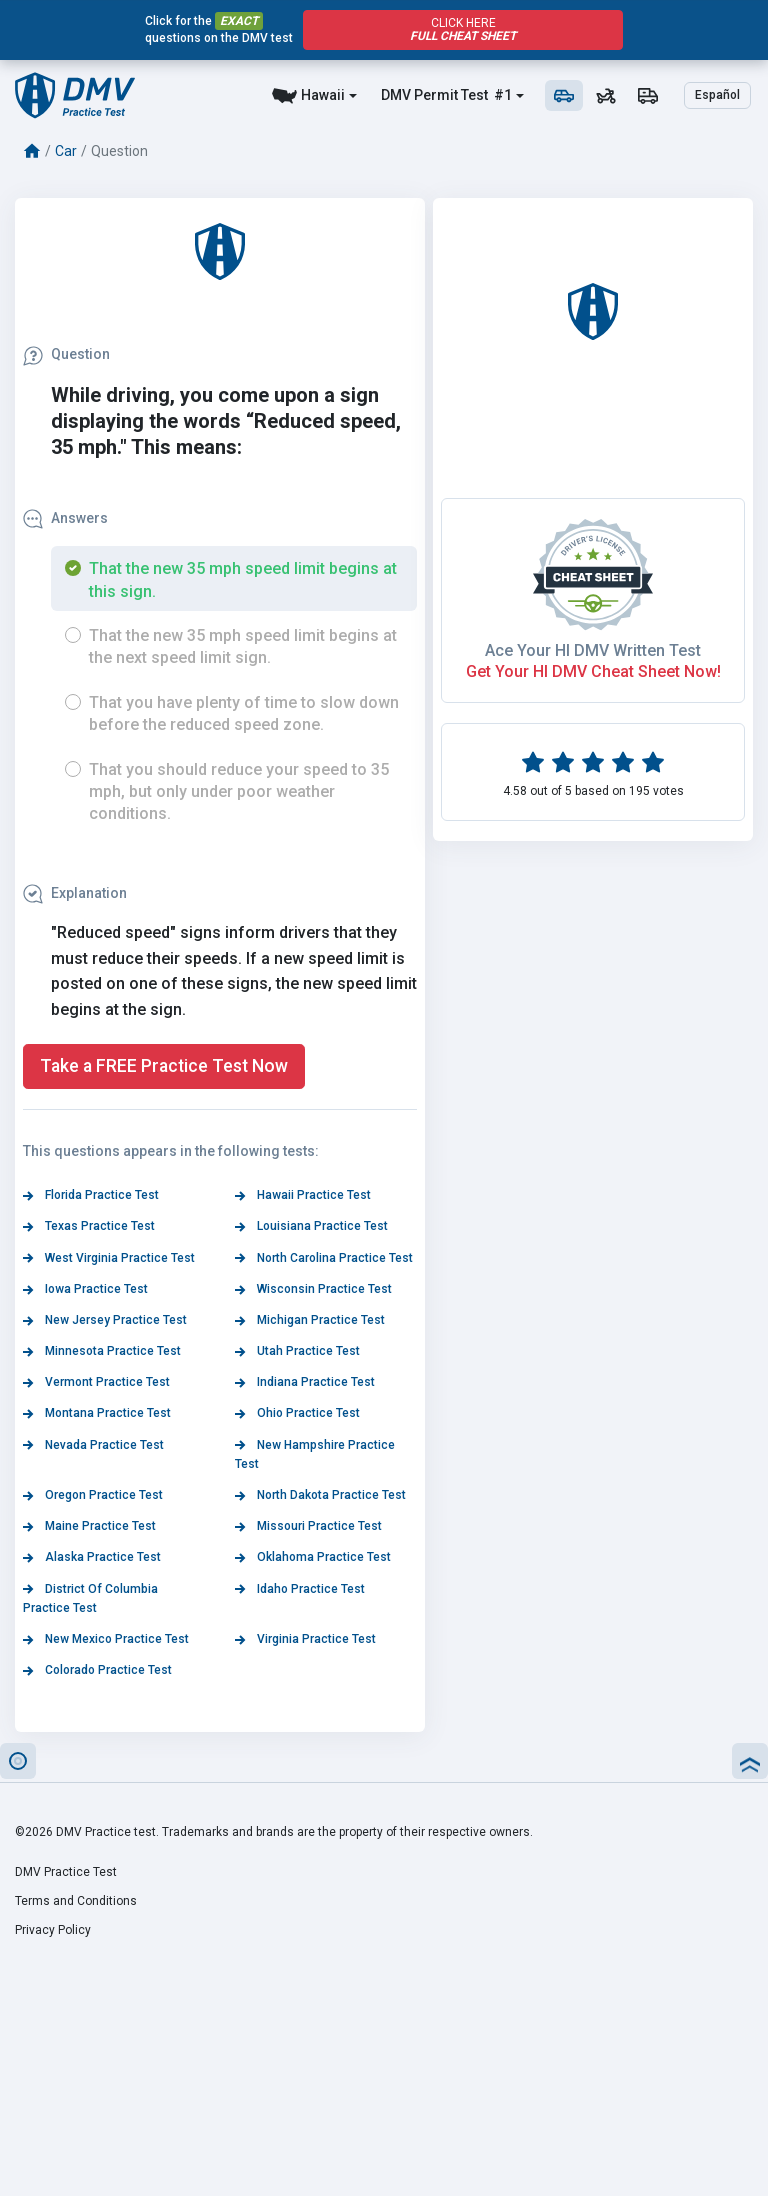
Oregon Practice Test (93, 1495)
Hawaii (323, 95)
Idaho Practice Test (300, 1589)
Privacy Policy (53, 1930)
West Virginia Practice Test (109, 1258)
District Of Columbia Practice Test (90, 1598)
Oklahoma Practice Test (313, 1557)
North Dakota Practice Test (320, 1495)
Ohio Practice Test (297, 1413)
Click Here (463, 29)
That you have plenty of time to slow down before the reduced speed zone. (244, 713)
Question (66, 354)
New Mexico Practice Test (106, 1639)
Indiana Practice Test (305, 1382)
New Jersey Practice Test (105, 1320)
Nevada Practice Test (93, 1445)
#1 (501, 95)
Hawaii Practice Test (303, 1195)
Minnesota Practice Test (102, 1351)
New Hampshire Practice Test (315, 1454)
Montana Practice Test (97, 1413)
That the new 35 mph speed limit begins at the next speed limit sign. (243, 646)
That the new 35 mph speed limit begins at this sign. (243, 579)
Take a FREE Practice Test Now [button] (164, 1066)
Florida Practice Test (91, 1195)
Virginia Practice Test (305, 1639)
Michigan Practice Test (310, 1320)
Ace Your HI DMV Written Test (593, 650)
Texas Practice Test (89, 1226)
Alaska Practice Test (92, 1557)
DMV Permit (419, 95)
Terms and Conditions (76, 1901)
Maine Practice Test (89, 1526)
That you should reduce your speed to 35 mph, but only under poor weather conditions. (239, 792)
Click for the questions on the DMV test (219, 29)
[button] (18, 1761)
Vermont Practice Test (96, 1382)
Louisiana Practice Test (311, 1226)
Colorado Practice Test (97, 1670)
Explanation (75, 893)
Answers (65, 518)
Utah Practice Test (297, 1351)
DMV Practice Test (66, 1872)
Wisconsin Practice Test (313, 1289)
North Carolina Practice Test (324, 1258)
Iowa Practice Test (85, 1289)
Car (66, 151)
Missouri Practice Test (308, 1526)
